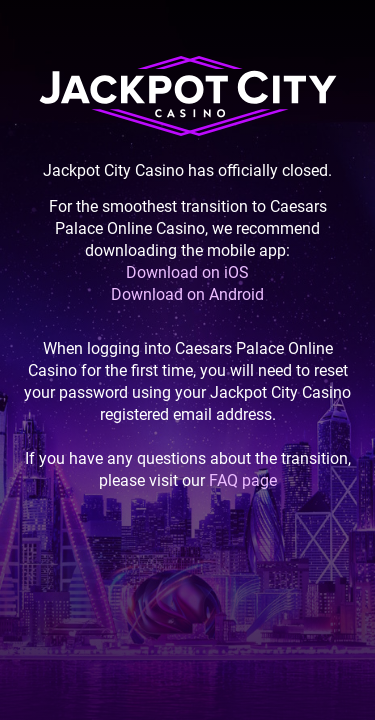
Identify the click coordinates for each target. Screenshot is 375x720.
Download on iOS (187, 272)
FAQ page (243, 480)
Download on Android (187, 294)
